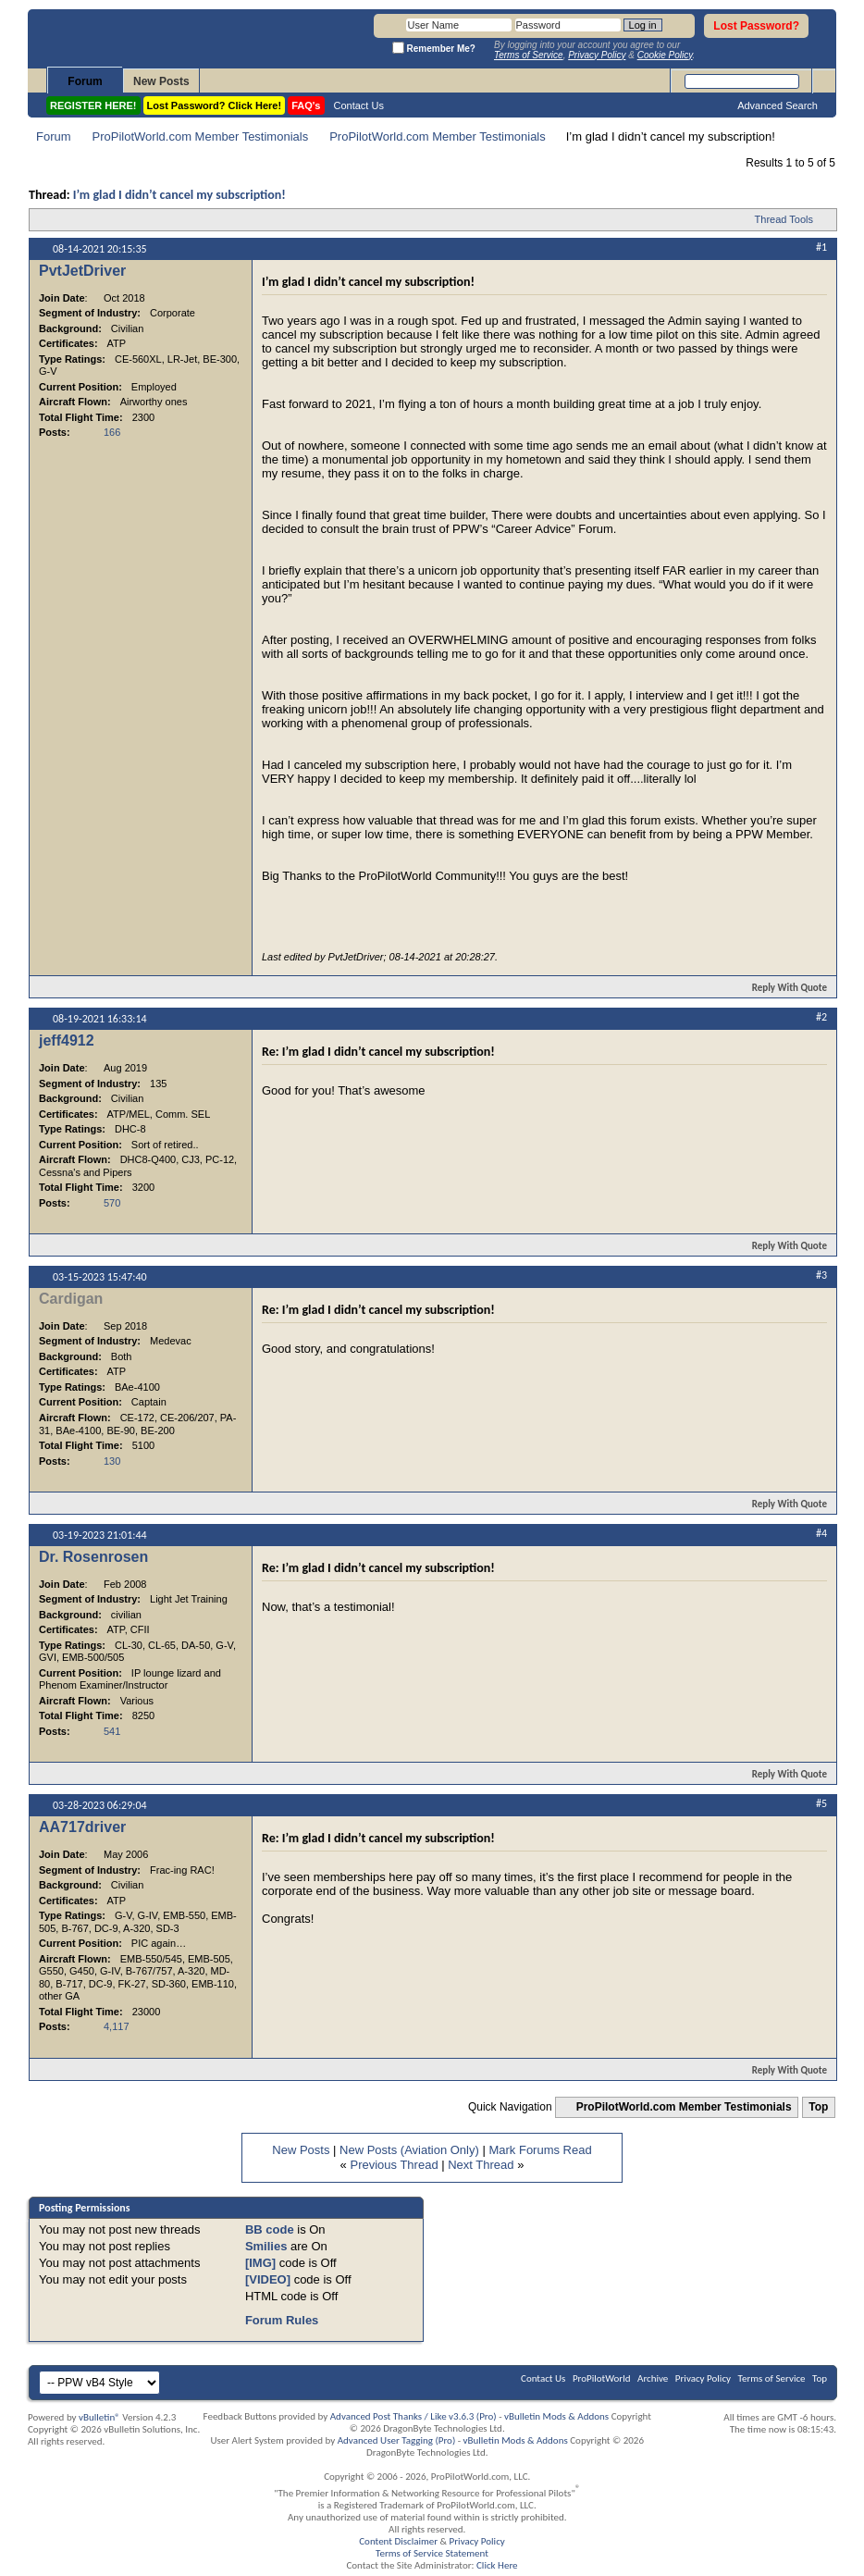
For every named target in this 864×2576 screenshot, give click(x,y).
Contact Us (359, 105)
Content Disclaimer (398, 2541)
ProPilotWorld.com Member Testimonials (201, 136)
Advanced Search (777, 105)
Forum (85, 81)
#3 (821, 1275)
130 (112, 1461)
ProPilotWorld (602, 2378)
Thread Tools (784, 219)
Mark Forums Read (539, 2150)
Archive (652, 2378)
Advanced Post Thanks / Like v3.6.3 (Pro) (413, 2416)
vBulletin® (99, 2417)
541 (112, 1731)
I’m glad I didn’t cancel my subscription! (179, 195)
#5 (821, 1803)
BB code (269, 2229)
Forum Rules (281, 2320)
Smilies (266, 2246)
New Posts (161, 81)
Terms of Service (772, 2378)
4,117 (117, 2026)
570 (112, 1202)
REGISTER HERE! (93, 105)
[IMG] (260, 2263)
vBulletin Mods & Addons (556, 2416)
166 (112, 432)
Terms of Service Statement (432, 2553)
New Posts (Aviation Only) (409, 2150)
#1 (821, 247)
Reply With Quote (781, 988)
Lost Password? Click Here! (214, 105)
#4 (821, 1533)
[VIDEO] (267, 2279)
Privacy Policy (703, 2378)
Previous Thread (394, 2165)
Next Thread (480, 2165)
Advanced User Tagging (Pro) (397, 2440)
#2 (821, 1016)
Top (818, 2106)
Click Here (497, 2565)
